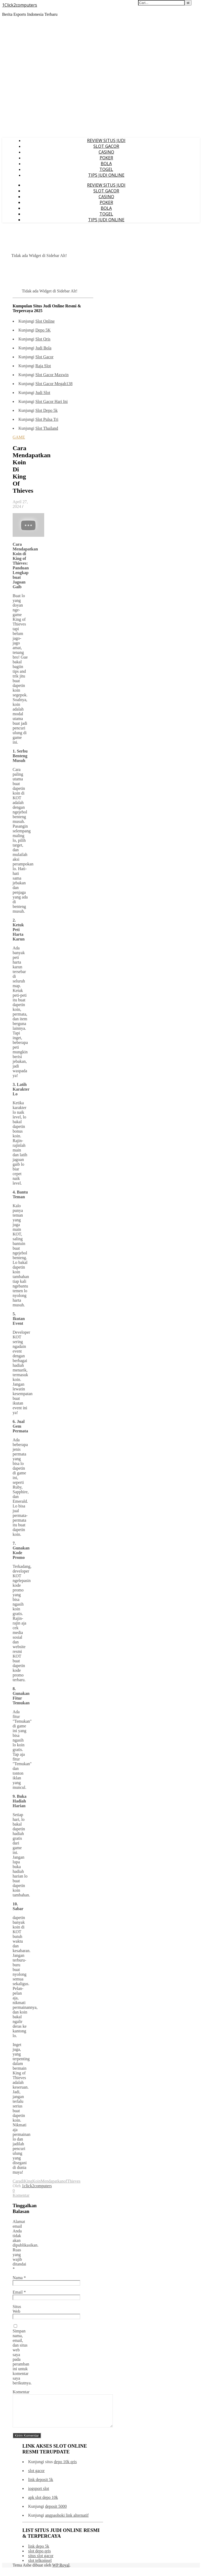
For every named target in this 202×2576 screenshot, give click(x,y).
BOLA (106, 163)
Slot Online (44, 321)
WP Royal (61, 2571)
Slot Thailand (46, 428)
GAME (19, 437)
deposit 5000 (56, 2512)
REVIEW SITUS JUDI (106, 140)
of (65, 2181)
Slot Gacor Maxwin (51, 374)
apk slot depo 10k (43, 2503)
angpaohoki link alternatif (66, 2521)
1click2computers (37, 2186)
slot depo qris (39, 2557)
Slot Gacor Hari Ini (51, 401)
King (28, 2181)
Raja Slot (43, 366)
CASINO (106, 152)
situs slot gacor (40, 2562)
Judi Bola (43, 348)
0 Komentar (21, 2193)
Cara (17, 2181)
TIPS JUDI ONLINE (106, 175)
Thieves (73, 2181)
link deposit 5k (40, 2486)
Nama (19, 2277)
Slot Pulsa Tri (46, 419)
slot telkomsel (40, 2566)
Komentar (21, 2392)
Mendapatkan (52, 2181)
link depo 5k (38, 2552)
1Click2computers (19, 5)
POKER (106, 158)
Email (19, 2292)
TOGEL (106, 169)
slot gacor (36, 2477)
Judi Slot (42, 392)
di (22, 2181)
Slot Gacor (44, 357)
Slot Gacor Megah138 (53, 383)
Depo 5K (42, 330)
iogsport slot (38, 2495)
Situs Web (17, 2309)
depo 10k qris (65, 2468)
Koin (36, 2181)
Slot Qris (42, 339)
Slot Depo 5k (46, 410)
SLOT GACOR (106, 146)
